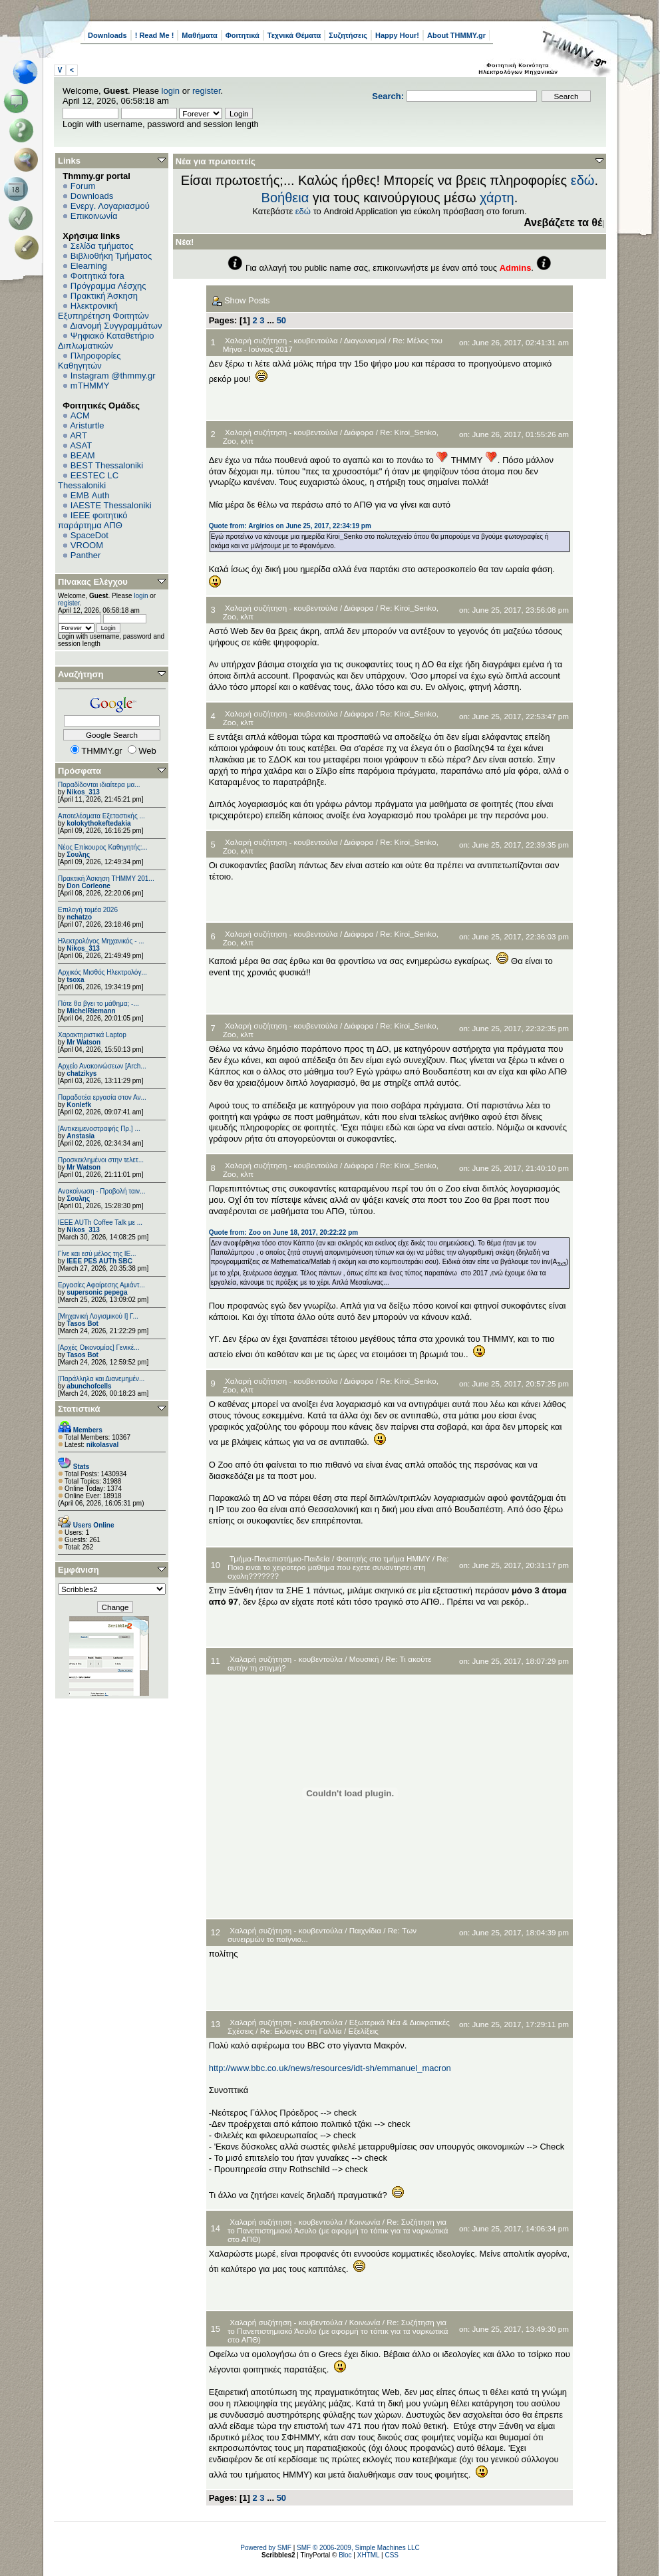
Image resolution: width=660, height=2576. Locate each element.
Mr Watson (83, 1042)
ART (78, 435)
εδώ (583, 180)
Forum (83, 186)
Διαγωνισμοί (365, 340)
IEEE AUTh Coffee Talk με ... (100, 1222)
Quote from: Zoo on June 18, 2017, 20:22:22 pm (284, 1232)
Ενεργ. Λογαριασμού (110, 206)
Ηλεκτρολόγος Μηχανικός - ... (101, 941)
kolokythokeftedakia (98, 823)
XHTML (368, 2555)
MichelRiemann (91, 1011)
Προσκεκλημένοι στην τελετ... (101, 1160)
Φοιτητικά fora (97, 276)
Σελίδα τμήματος (102, 246)
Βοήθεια (285, 197)
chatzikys (81, 1073)
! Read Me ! (154, 35)
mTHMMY (90, 386)
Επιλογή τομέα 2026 (88, 909)
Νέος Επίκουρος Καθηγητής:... (103, 847)
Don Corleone (88, 885)
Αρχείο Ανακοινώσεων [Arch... (102, 1066)
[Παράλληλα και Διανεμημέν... (101, 1378)
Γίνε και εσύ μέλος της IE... (97, 1253)
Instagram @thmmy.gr (113, 376)
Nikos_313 (83, 792)
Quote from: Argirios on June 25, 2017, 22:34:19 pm (290, 526)
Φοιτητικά (242, 35)
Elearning (89, 266)
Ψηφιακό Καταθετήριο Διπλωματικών (106, 341)
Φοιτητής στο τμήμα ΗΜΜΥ (383, 1558)
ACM (80, 415)
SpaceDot (89, 535)
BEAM (83, 455)
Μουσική (364, 1659)
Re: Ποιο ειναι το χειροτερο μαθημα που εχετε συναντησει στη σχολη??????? (338, 1567)
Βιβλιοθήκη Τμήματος (111, 256)
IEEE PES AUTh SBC (99, 1261)
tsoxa (75, 979)
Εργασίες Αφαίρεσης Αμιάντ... (101, 1285)
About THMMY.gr (456, 35)
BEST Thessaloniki (107, 465)
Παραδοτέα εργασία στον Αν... (102, 1097)
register (206, 91)
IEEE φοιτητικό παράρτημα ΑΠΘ (93, 520)
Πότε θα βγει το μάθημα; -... (98, 1003)
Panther (86, 555)
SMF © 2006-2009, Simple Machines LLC (358, 2547)
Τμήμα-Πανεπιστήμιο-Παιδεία (280, 1558)
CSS (392, 2555)
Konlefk (79, 1104)
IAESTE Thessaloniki (111, 505)
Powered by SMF (265, 2547)
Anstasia (80, 1136)
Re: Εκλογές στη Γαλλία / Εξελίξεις (319, 2030)
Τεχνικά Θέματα (294, 35)
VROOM (87, 545)
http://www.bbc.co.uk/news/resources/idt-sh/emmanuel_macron (330, 2068)
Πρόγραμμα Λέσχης (108, 286)
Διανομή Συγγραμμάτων (116, 326)
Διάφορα (359, 432)
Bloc (345, 2555)
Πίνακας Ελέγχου (93, 582)
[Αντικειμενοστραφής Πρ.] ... (99, 1128)
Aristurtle (87, 425)
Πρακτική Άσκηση (104, 296)
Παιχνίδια (365, 1930)
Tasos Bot (82, 1323)
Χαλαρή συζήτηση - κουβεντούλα (281, 340)
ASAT (81, 445)
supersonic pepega (97, 1292)
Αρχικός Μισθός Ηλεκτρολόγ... (102, 972)
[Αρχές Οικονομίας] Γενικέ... (99, 1347)
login (171, 91)
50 (281, 320)
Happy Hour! (397, 35)
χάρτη (497, 197)
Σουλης (78, 854)
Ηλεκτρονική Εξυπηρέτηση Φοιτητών (103, 311)
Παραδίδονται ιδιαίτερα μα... (99, 784)
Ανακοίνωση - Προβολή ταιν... (101, 1191)
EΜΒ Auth (90, 495)
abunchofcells (89, 1386)
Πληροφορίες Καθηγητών (89, 361)
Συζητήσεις (348, 35)
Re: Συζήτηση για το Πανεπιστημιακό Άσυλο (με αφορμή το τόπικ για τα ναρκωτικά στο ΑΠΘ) (338, 2230)
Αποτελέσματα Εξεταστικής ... (101, 816)
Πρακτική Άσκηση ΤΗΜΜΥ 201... (106, 878)
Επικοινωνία (94, 216)
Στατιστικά (79, 1409)
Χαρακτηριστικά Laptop (92, 1035)
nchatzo (79, 917)
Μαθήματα (199, 35)
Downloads (107, 35)
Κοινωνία (365, 2221)
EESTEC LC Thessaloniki (88, 480)
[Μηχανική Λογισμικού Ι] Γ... (98, 1316)
